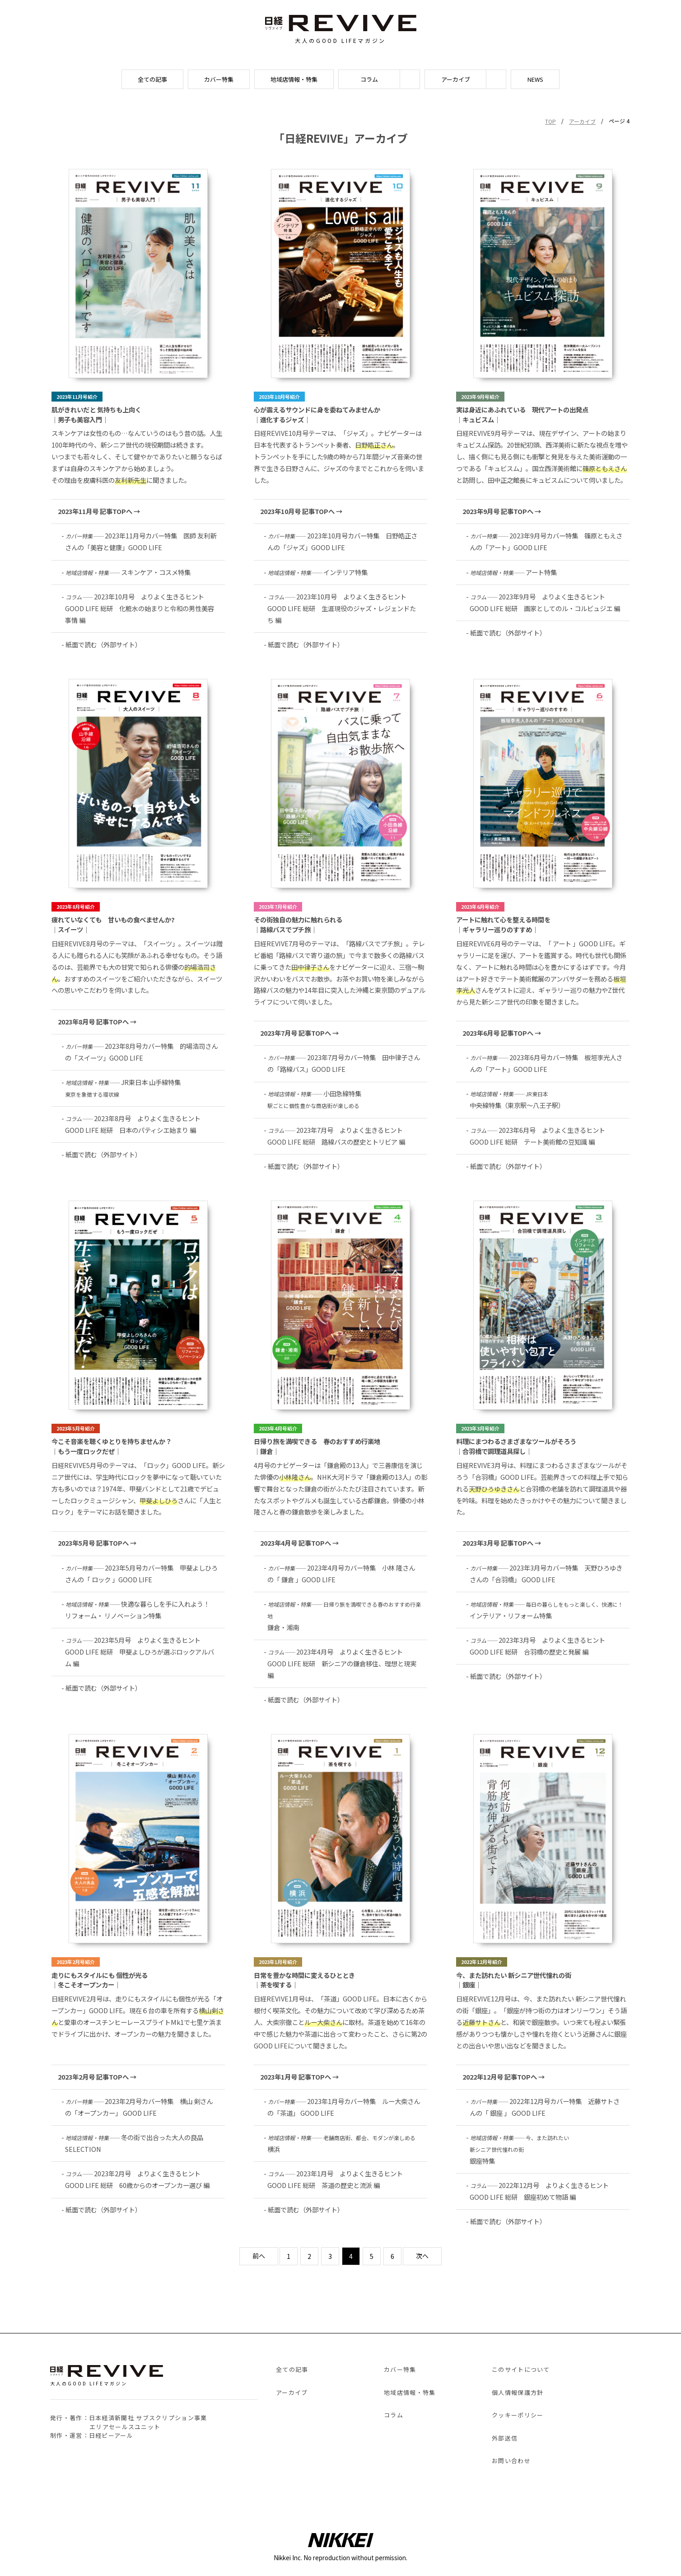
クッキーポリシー (517, 2415)
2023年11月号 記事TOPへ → (99, 511)
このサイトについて (521, 2369)
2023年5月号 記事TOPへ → (97, 1542)
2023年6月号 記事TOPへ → (501, 1033)
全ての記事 (152, 79)
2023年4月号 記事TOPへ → (299, 1542)
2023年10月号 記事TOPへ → (301, 511)
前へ (258, 2255)
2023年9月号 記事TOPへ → (501, 511)
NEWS (535, 79)
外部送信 (505, 2438)
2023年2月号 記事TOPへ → (97, 2076)
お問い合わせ (511, 2460)
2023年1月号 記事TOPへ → (299, 2076)
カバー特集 (218, 79)
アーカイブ (455, 79)
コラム (369, 79)
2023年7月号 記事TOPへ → (299, 1033)
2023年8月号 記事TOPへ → (97, 1021)
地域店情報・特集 (294, 79)
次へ (422, 2255)
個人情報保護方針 (517, 2392)
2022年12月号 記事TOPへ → (503, 2076)
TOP (550, 121)
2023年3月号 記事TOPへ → (501, 1542)
